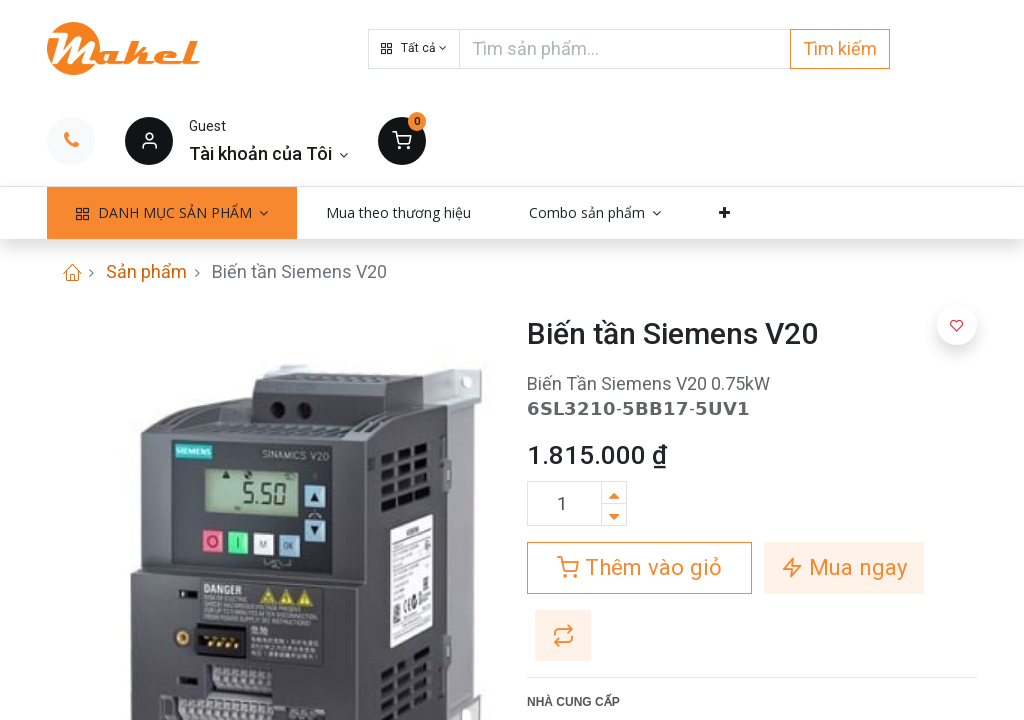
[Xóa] (614, 514)
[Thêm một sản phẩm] (614, 492)
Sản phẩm (146, 271)
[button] (414, 49)
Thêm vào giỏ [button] (639, 567)
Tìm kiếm (840, 48)
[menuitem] (398, 213)
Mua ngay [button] (844, 567)
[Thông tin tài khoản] (268, 153)
